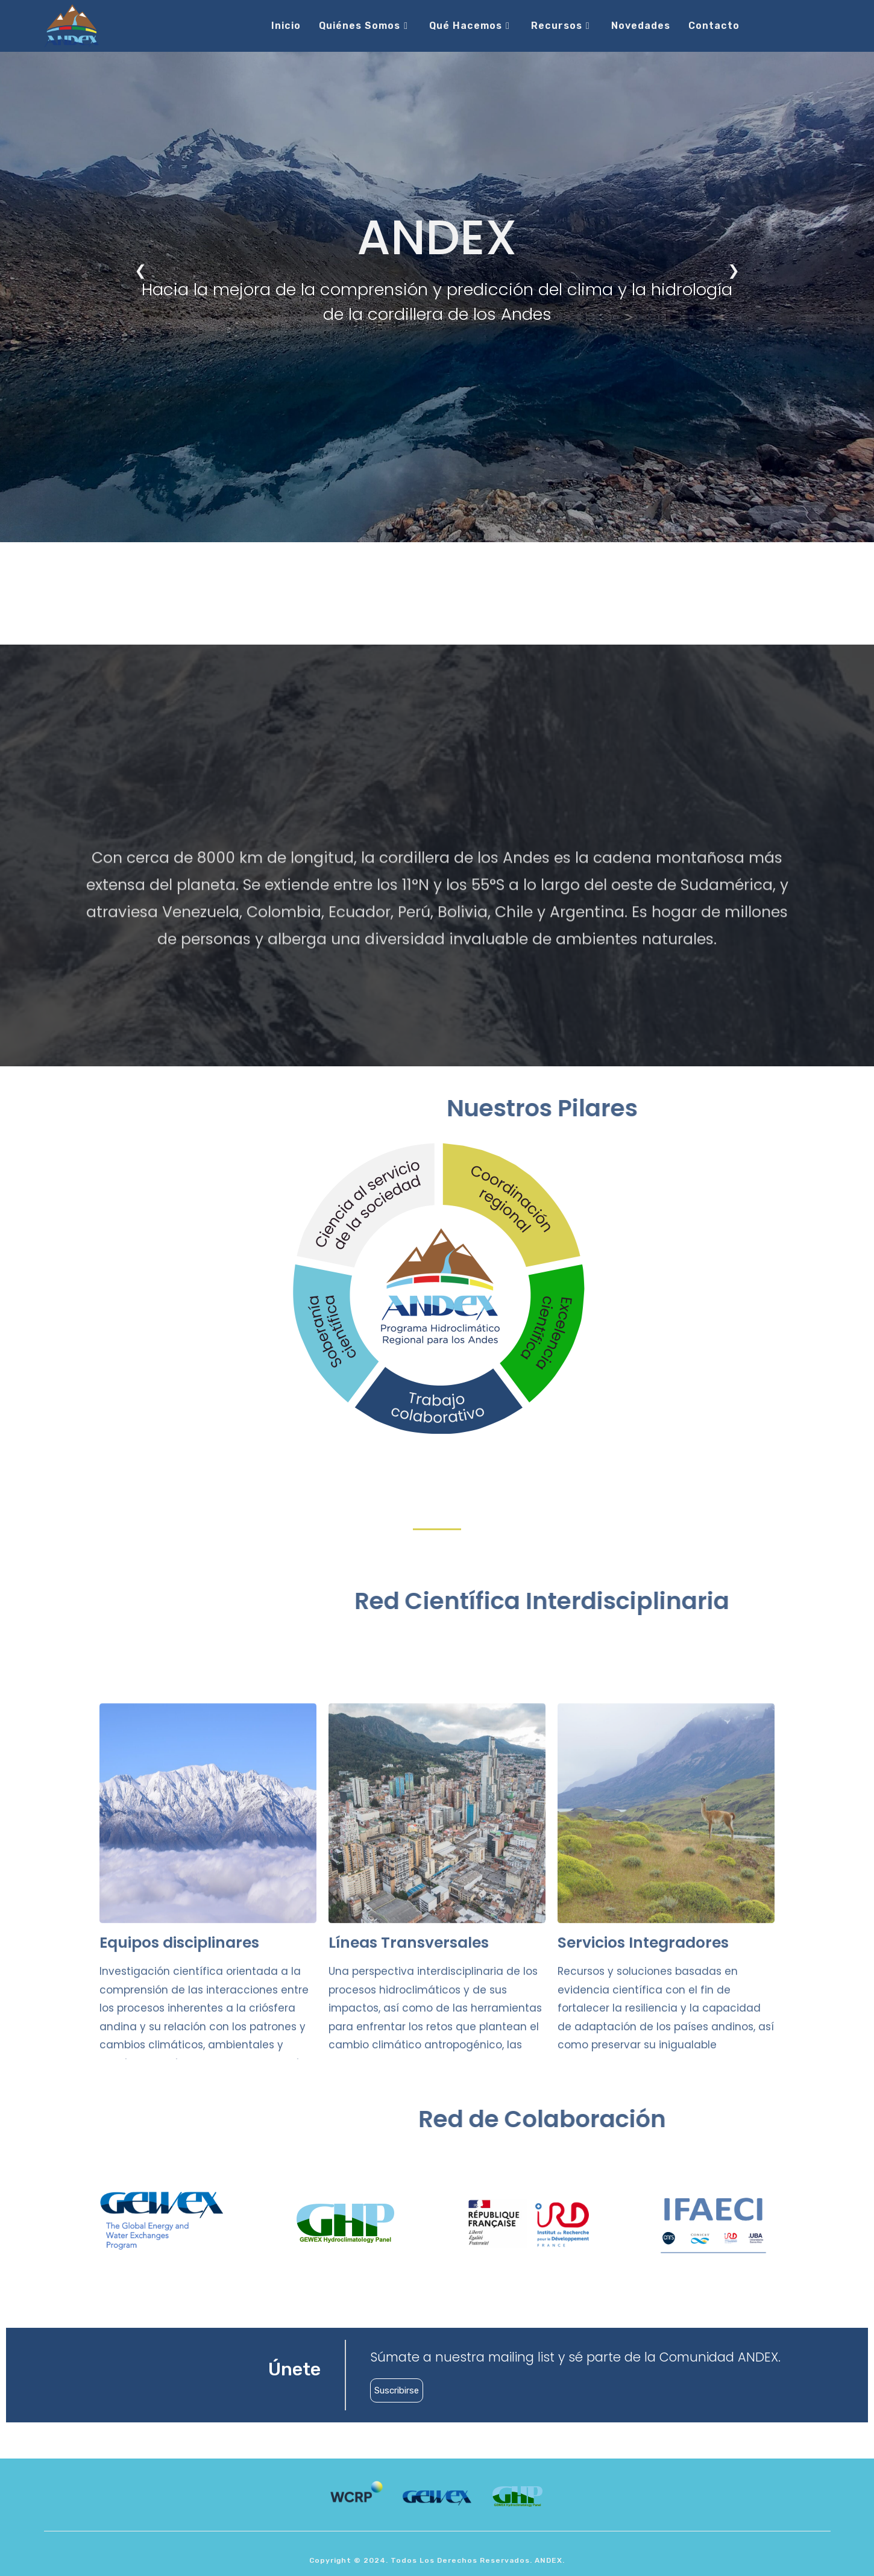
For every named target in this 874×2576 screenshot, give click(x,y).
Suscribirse (396, 2390)
